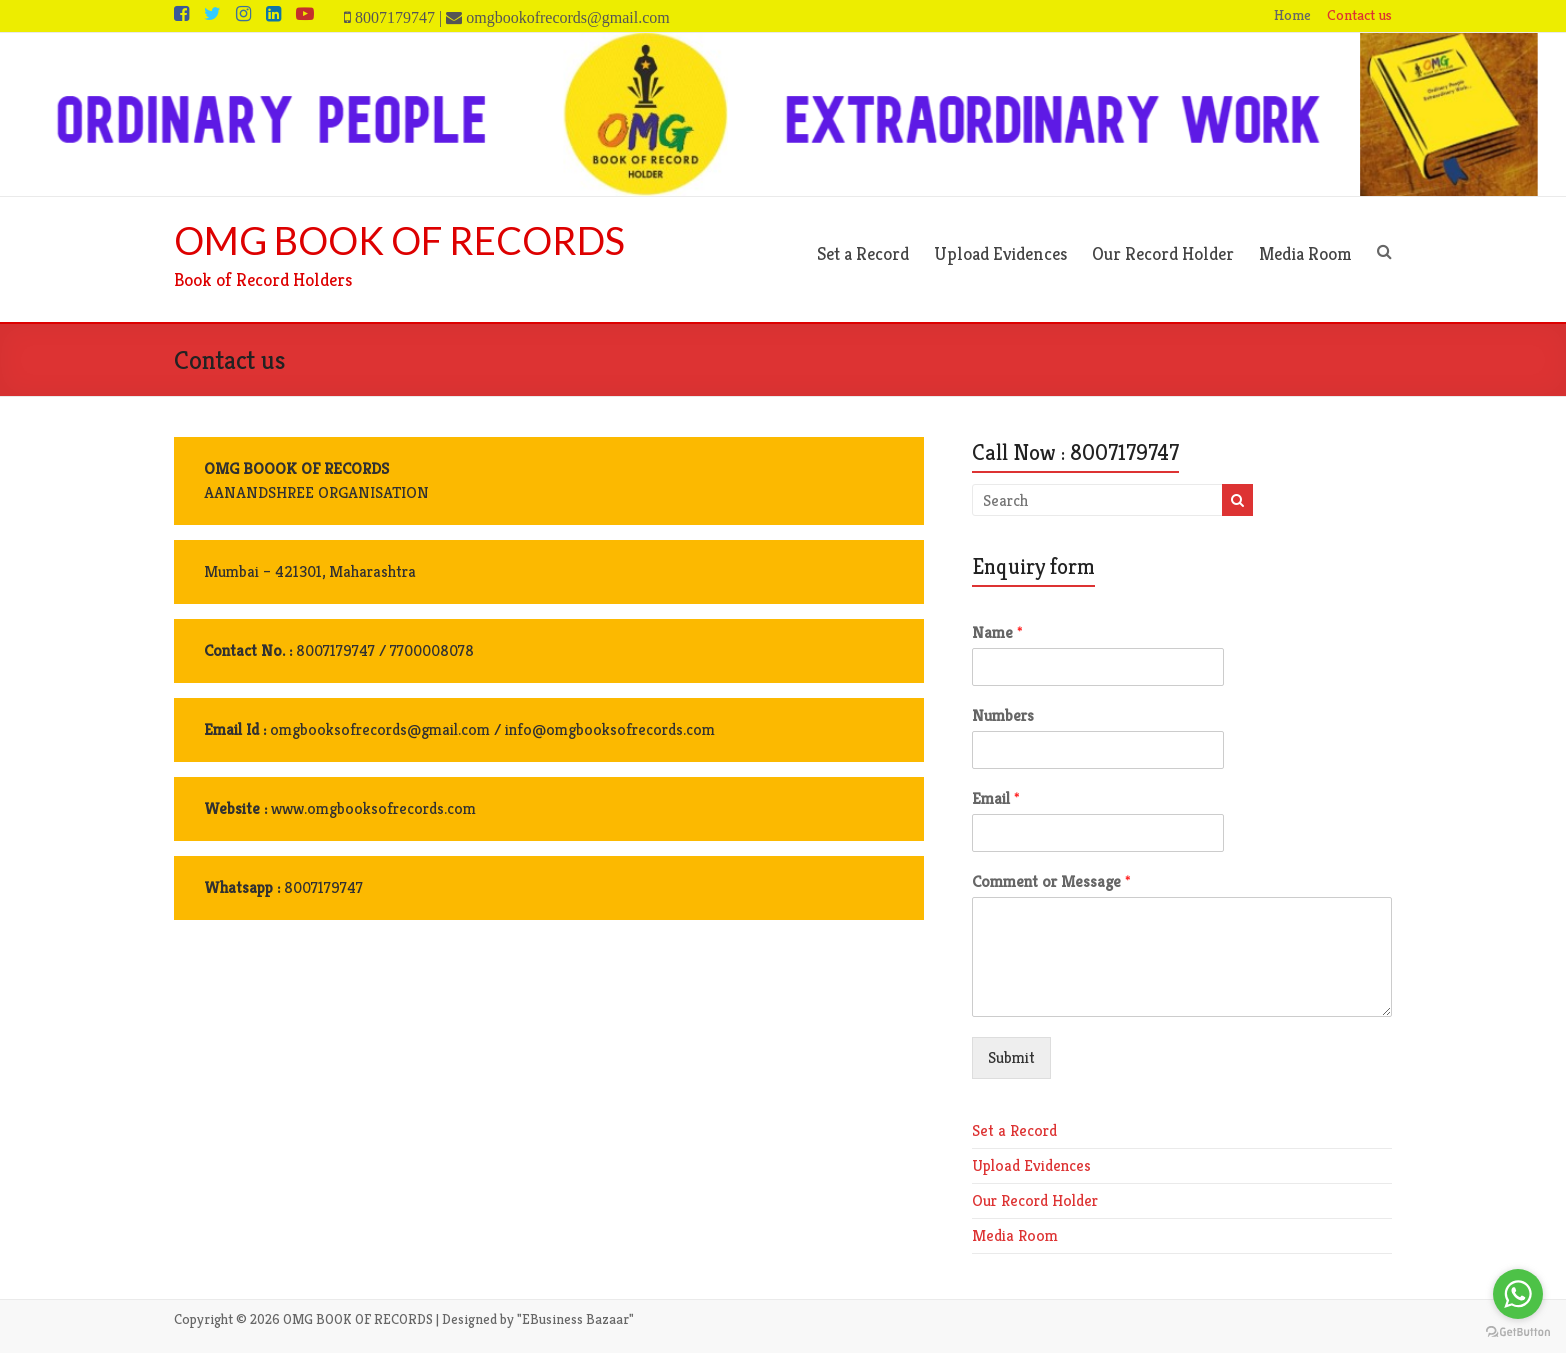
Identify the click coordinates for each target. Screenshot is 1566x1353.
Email (996, 799)
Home (1292, 14)
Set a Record (863, 253)
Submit (1011, 1057)
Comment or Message (1051, 882)
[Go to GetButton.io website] (1518, 1332)
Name (997, 633)
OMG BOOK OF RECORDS (399, 240)
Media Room (1305, 253)
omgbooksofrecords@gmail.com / (385, 729)
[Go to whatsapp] (1518, 1294)
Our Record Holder (1163, 253)
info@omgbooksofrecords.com (608, 729)
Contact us (1359, 14)
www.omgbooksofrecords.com (373, 808)
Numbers (1003, 716)
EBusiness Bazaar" (578, 1319)
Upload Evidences (1000, 253)
